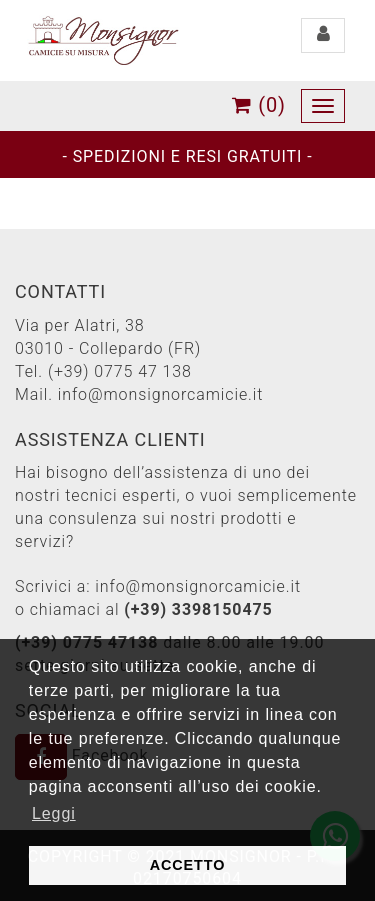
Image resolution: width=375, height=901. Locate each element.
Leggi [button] (54, 813)
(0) (259, 105)
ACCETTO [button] (188, 865)
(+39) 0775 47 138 (120, 371)
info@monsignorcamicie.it (161, 394)
